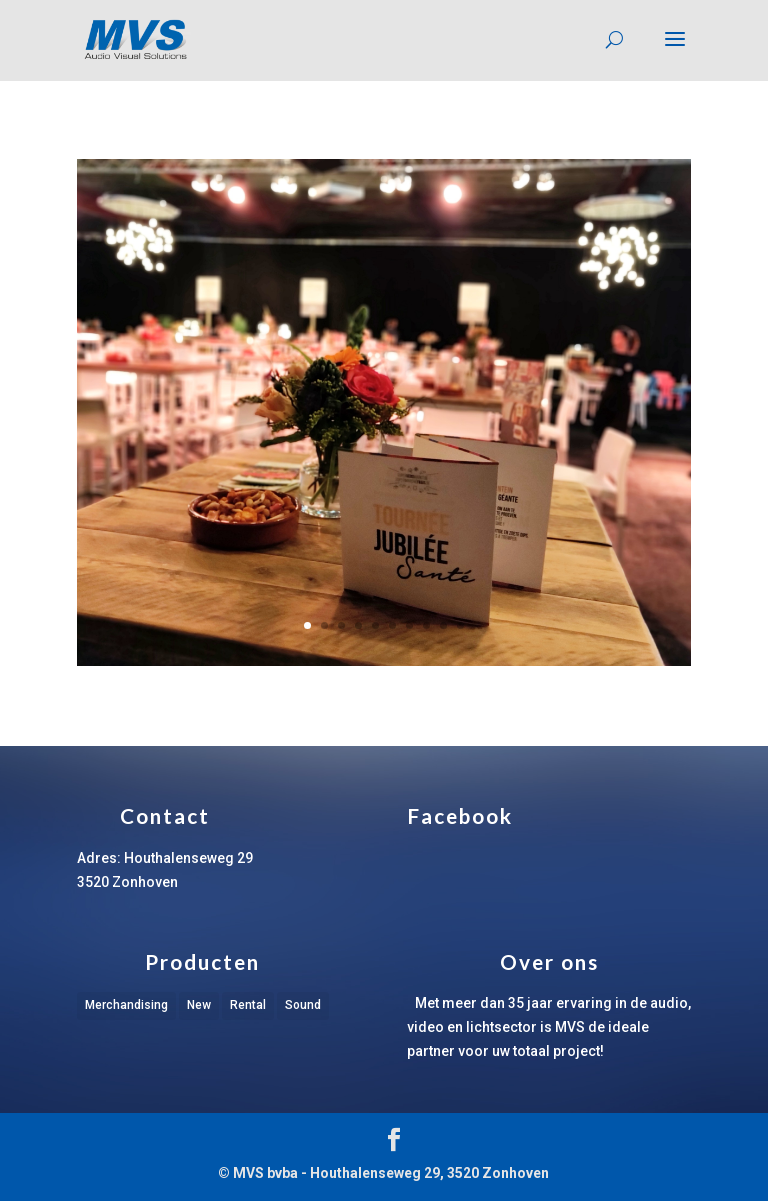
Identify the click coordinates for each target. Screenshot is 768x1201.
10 (460, 625)
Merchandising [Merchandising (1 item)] (126, 1005)
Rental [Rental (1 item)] (248, 1005)
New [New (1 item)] (199, 1005)
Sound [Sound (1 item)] (303, 1005)
